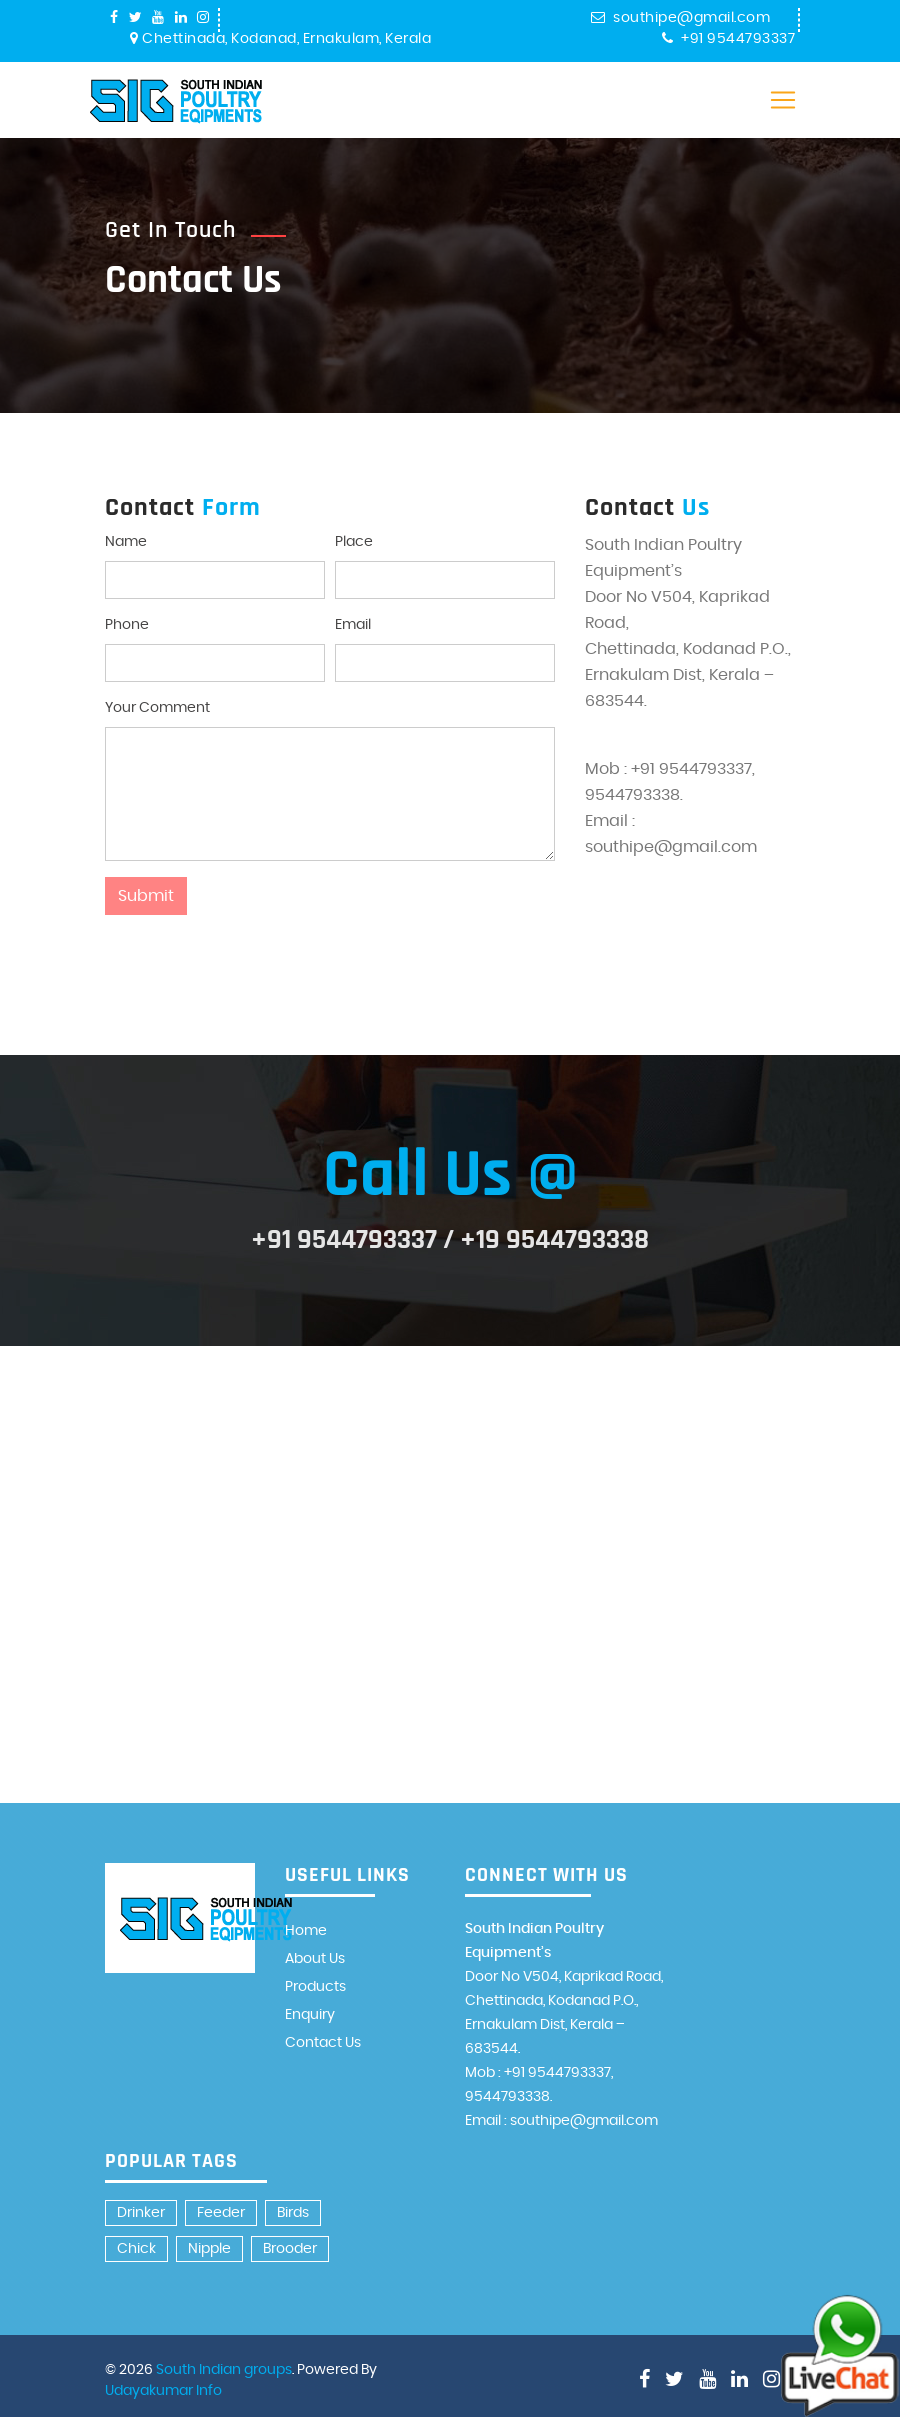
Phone (127, 625)
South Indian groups (224, 2370)
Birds (293, 2213)
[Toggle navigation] (783, 100)
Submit (146, 896)
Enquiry (310, 2015)
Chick (136, 2249)
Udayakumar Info (163, 2391)
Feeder (221, 2213)
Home (306, 1931)
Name (126, 542)
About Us (315, 1959)
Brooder (290, 2249)
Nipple (209, 2249)
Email (353, 625)
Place (354, 542)
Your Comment (157, 708)
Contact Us (323, 2043)
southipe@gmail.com (681, 18)
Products (315, 1987)
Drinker (141, 2213)
